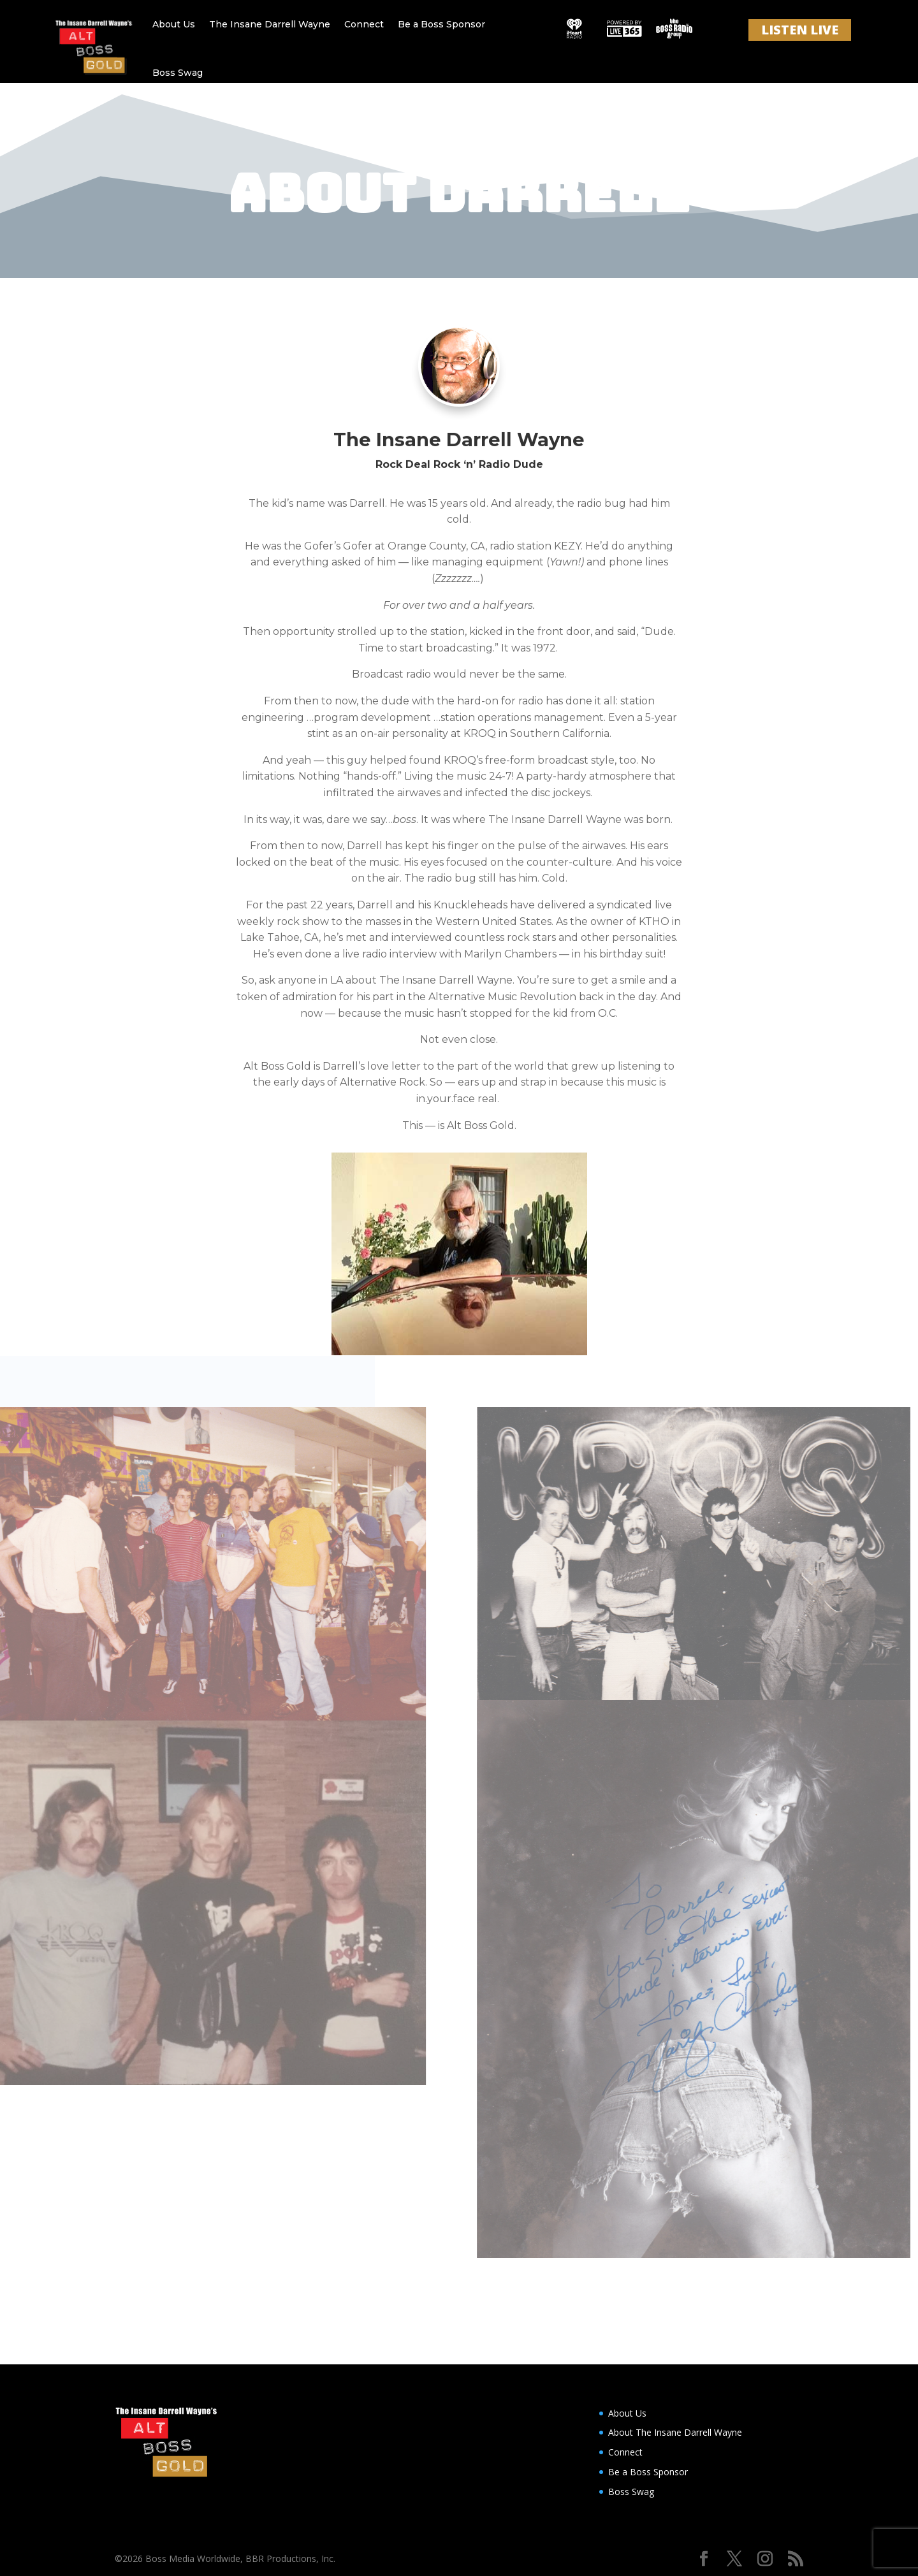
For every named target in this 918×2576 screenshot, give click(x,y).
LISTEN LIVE (799, 29)
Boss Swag (177, 72)
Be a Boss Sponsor (441, 24)
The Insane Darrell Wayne (269, 24)
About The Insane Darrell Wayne (675, 2432)
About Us (173, 24)
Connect (364, 24)
